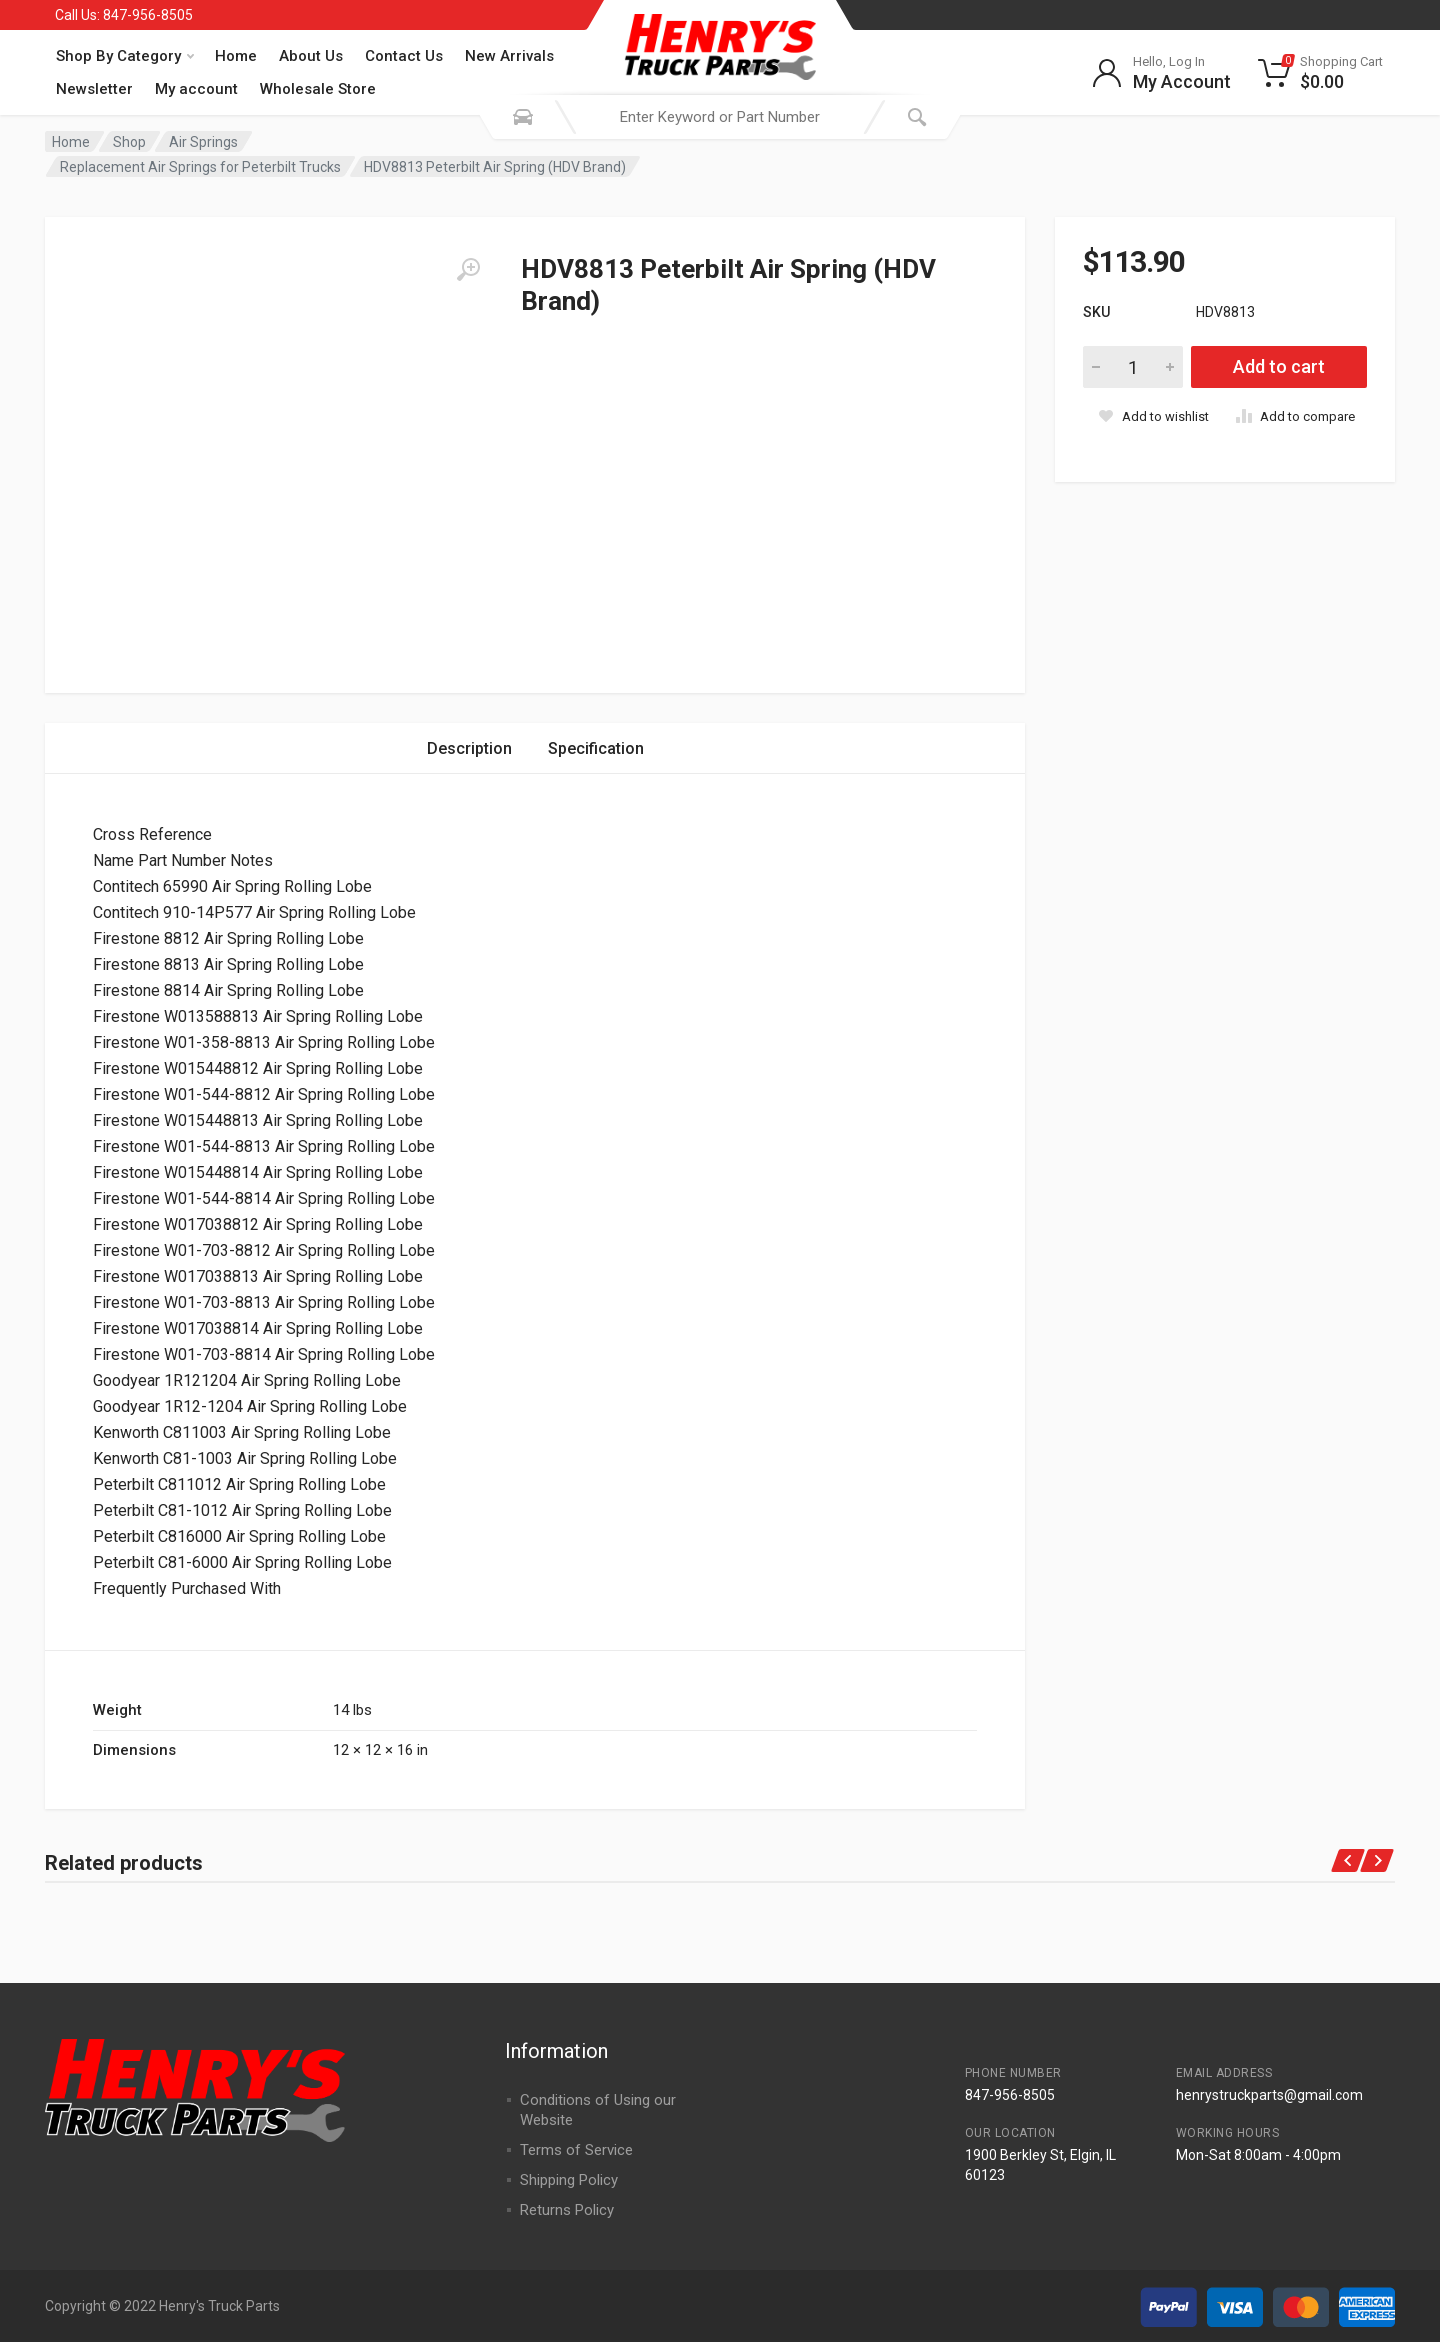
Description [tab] (469, 748)
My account (196, 89)
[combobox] (720, 117)
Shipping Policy (569, 2180)
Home (236, 56)
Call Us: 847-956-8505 (124, 15)
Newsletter (94, 89)
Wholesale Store (318, 89)
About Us (311, 56)
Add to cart (1279, 366)
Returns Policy (567, 2210)
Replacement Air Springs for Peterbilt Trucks (200, 167)
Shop (129, 142)
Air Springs (203, 142)
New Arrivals (509, 56)
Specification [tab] (596, 748)
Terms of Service (576, 2150)
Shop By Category (125, 56)
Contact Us (404, 56)
